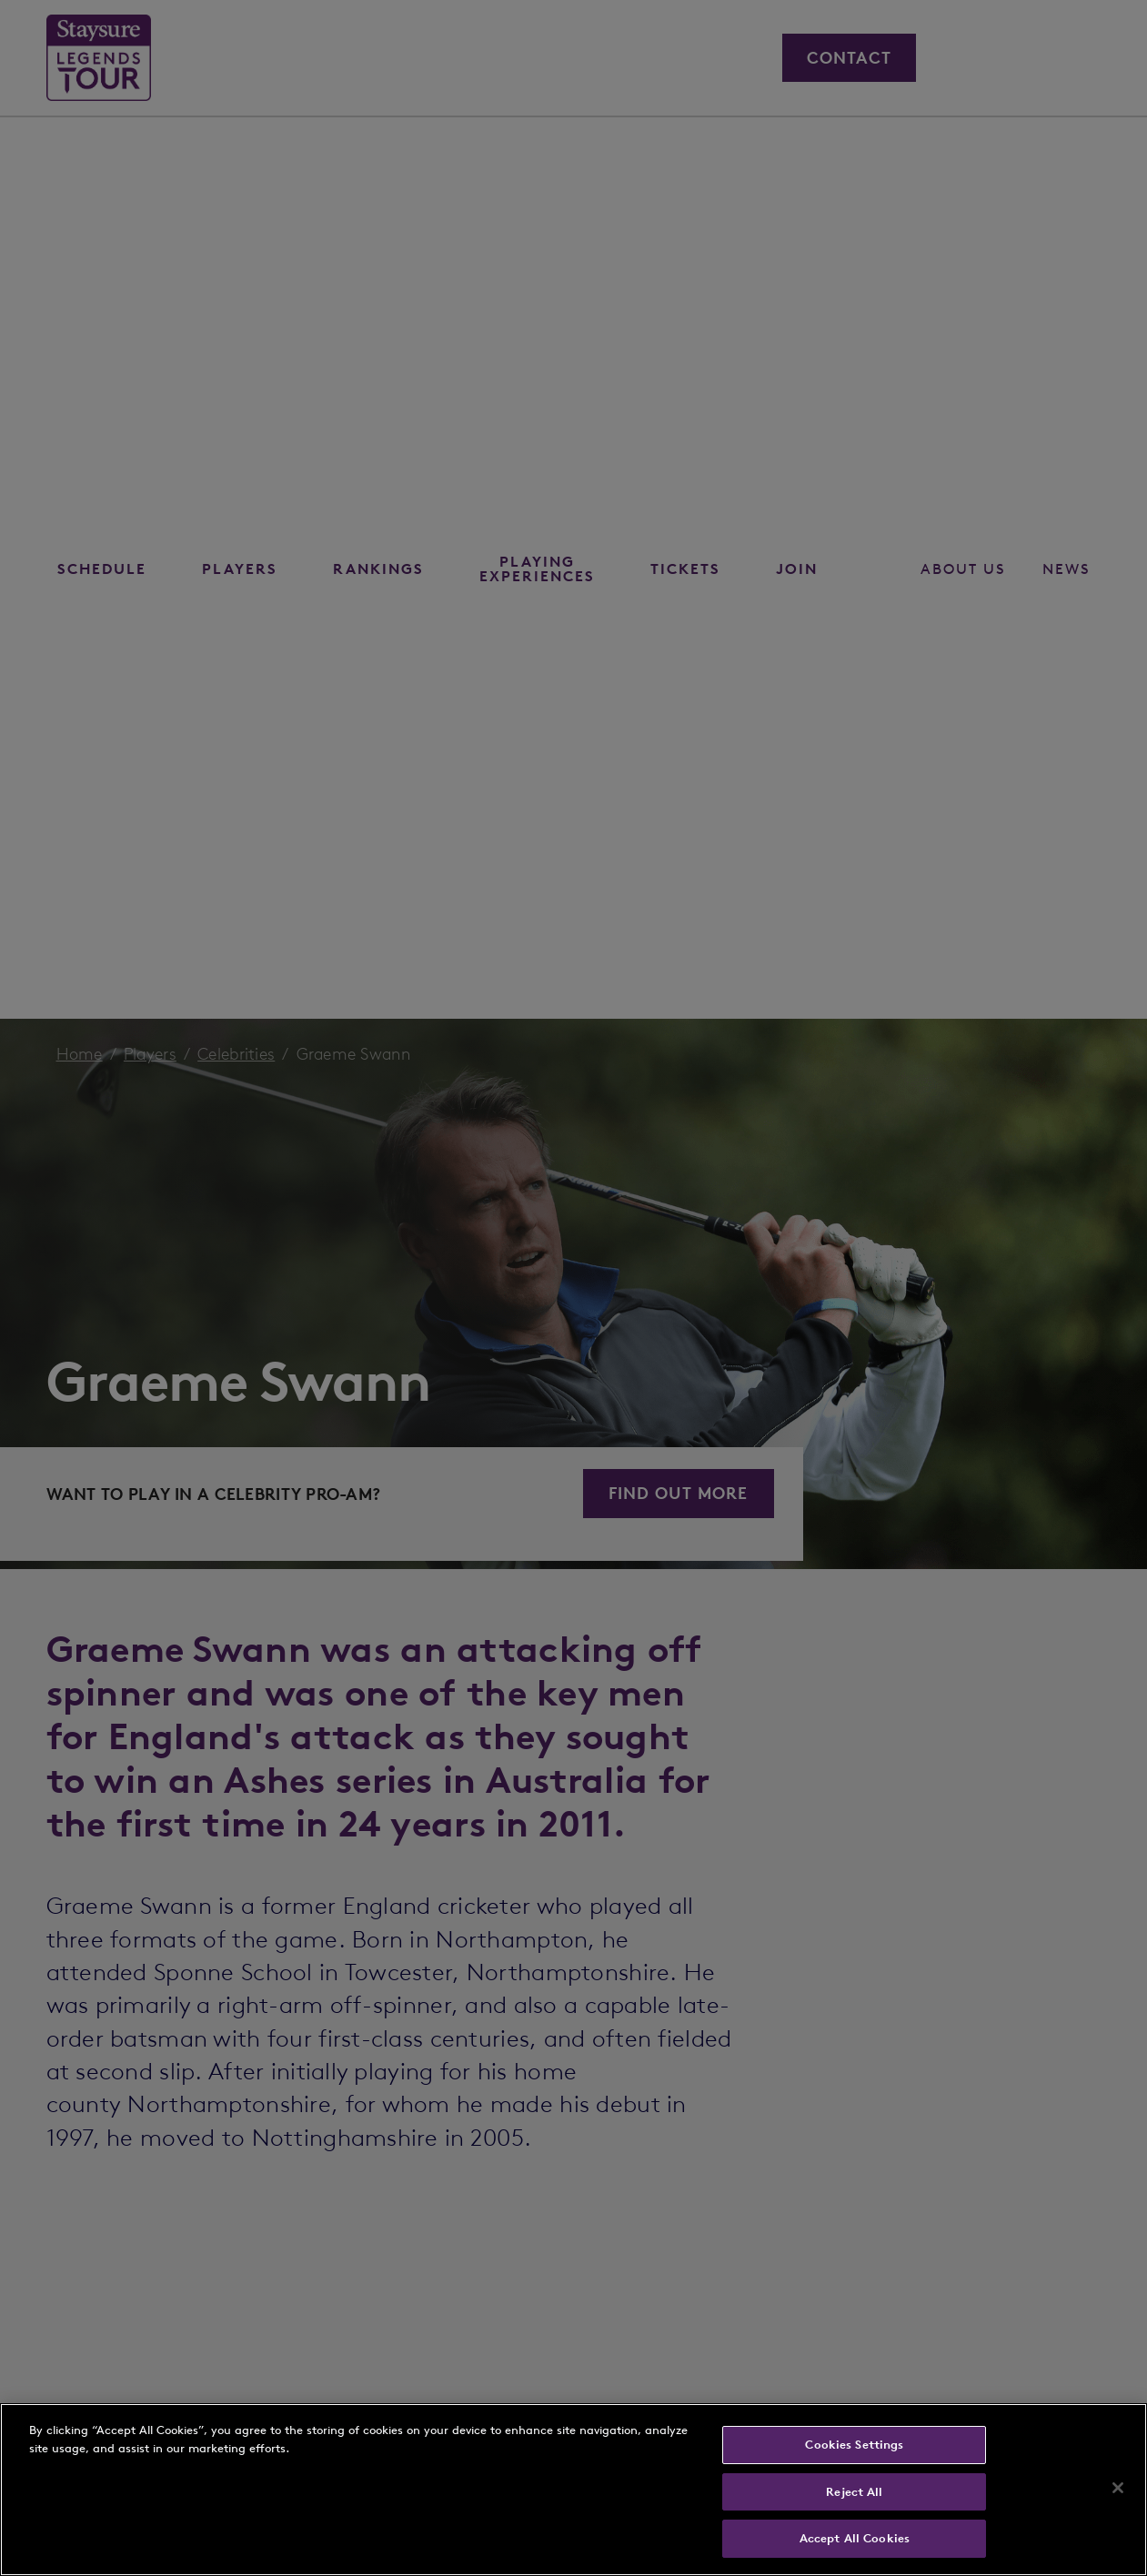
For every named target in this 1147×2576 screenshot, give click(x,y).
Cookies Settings (854, 2444)
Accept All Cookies (855, 2538)
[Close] (1118, 2488)
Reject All (854, 2492)
